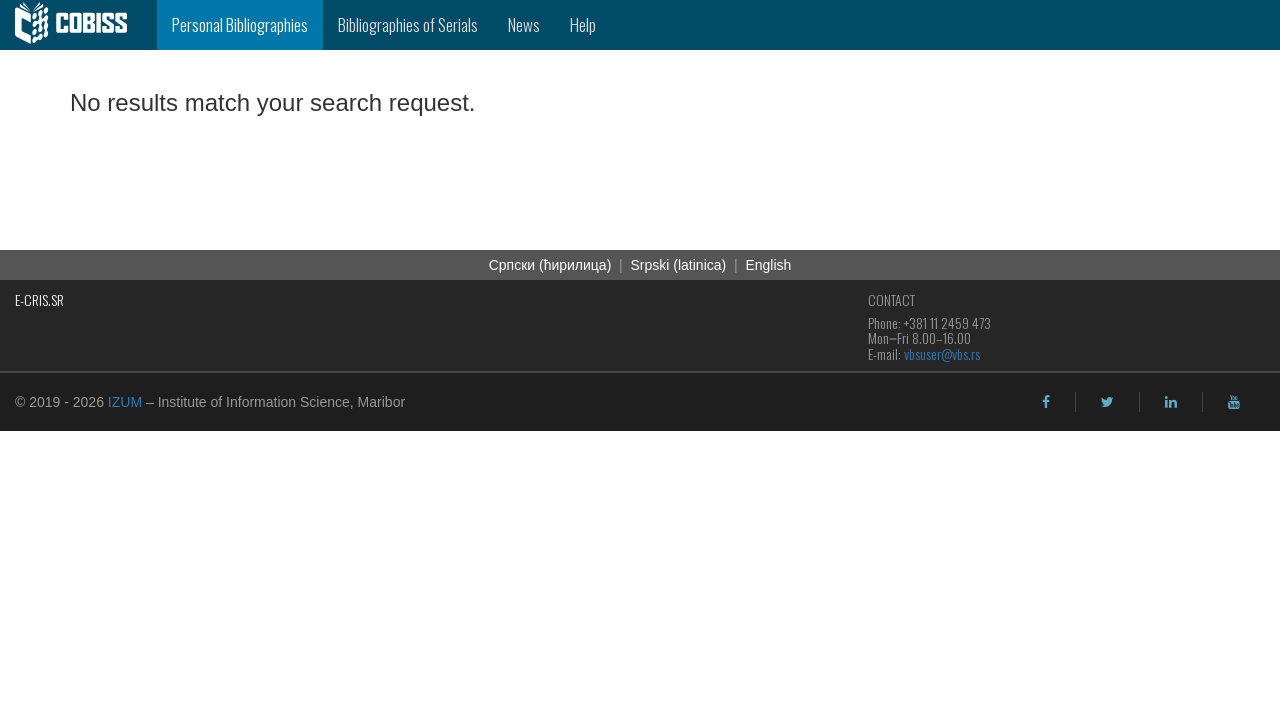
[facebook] (1046, 402)
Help (583, 24)
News (524, 24)
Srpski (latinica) (679, 265)
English (768, 265)
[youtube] (1234, 402)
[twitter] (1107, 402)
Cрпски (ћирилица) (550, 265)
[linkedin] (1171, 402)
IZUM (125, 402)
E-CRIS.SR (39, 299)
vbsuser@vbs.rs (942, 353)
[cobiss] (78, 25)
